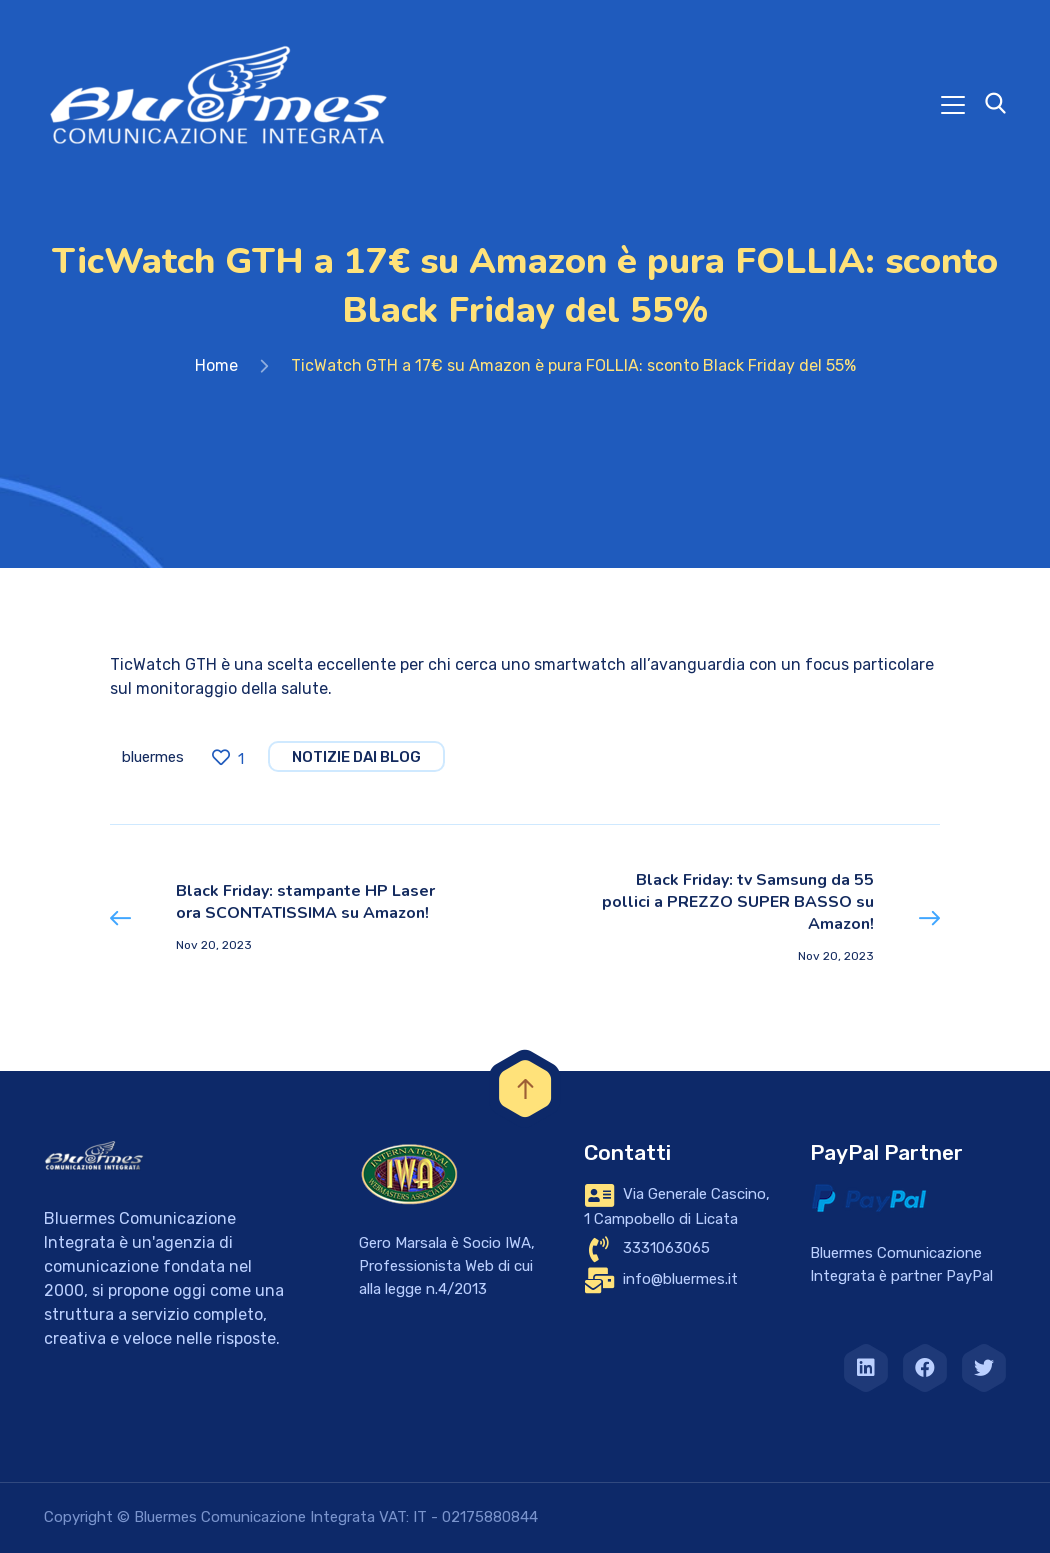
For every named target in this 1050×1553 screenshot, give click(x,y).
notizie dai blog (356, 757)
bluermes (153, 757)
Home (216, 365)
